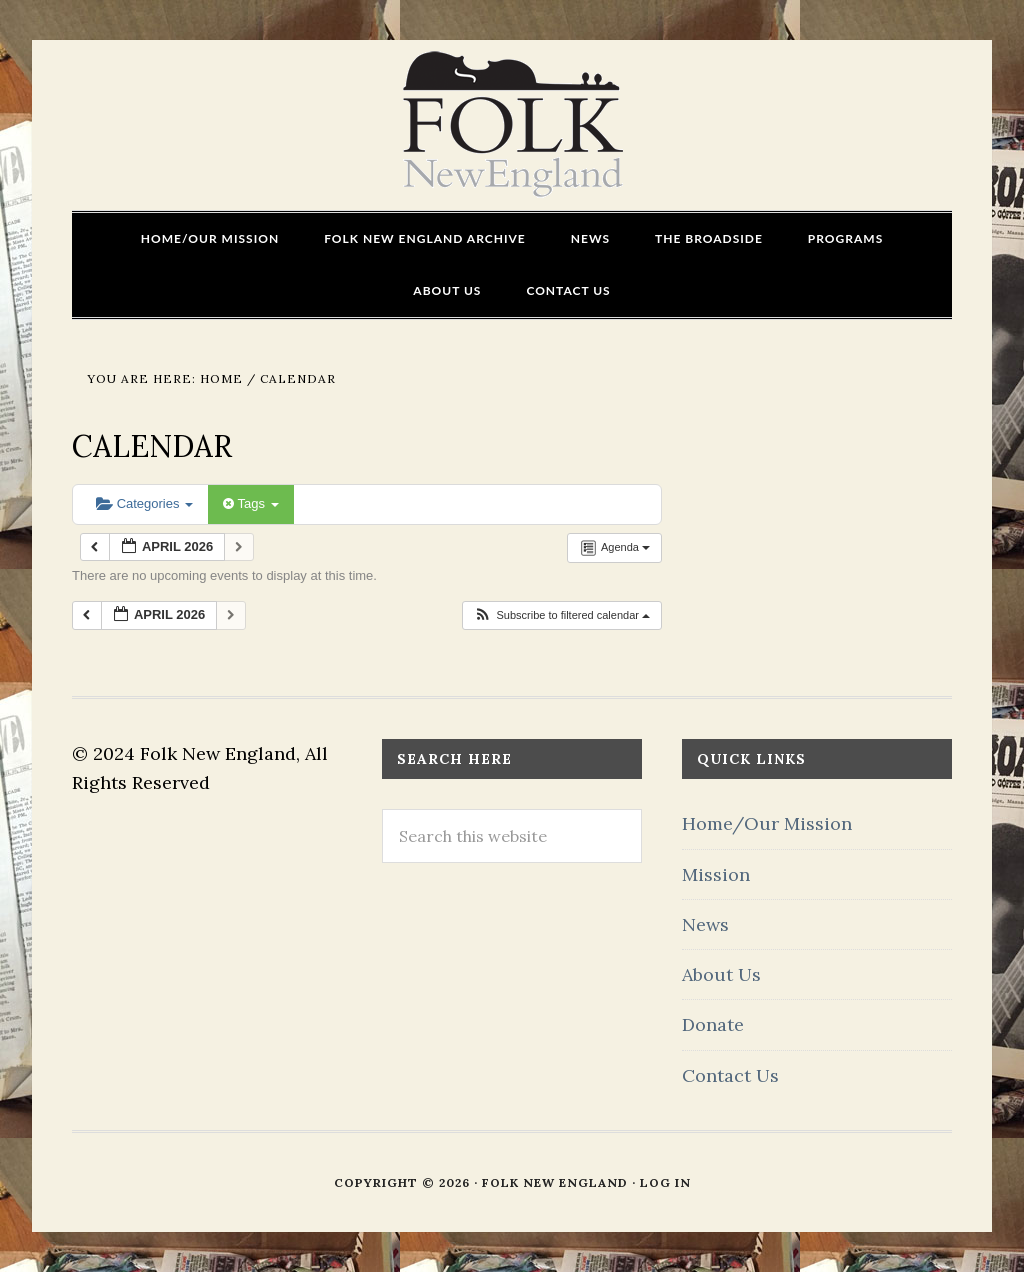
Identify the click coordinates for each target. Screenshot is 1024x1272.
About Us (721, 974)
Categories (144, 503)
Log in (665, 1182)
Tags (250, 503)
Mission (716, 874)
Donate (713, 1024)
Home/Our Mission (767, 823)
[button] (561, 615)
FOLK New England (512, 125)
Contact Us (730, 1075)
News (705, 924)
